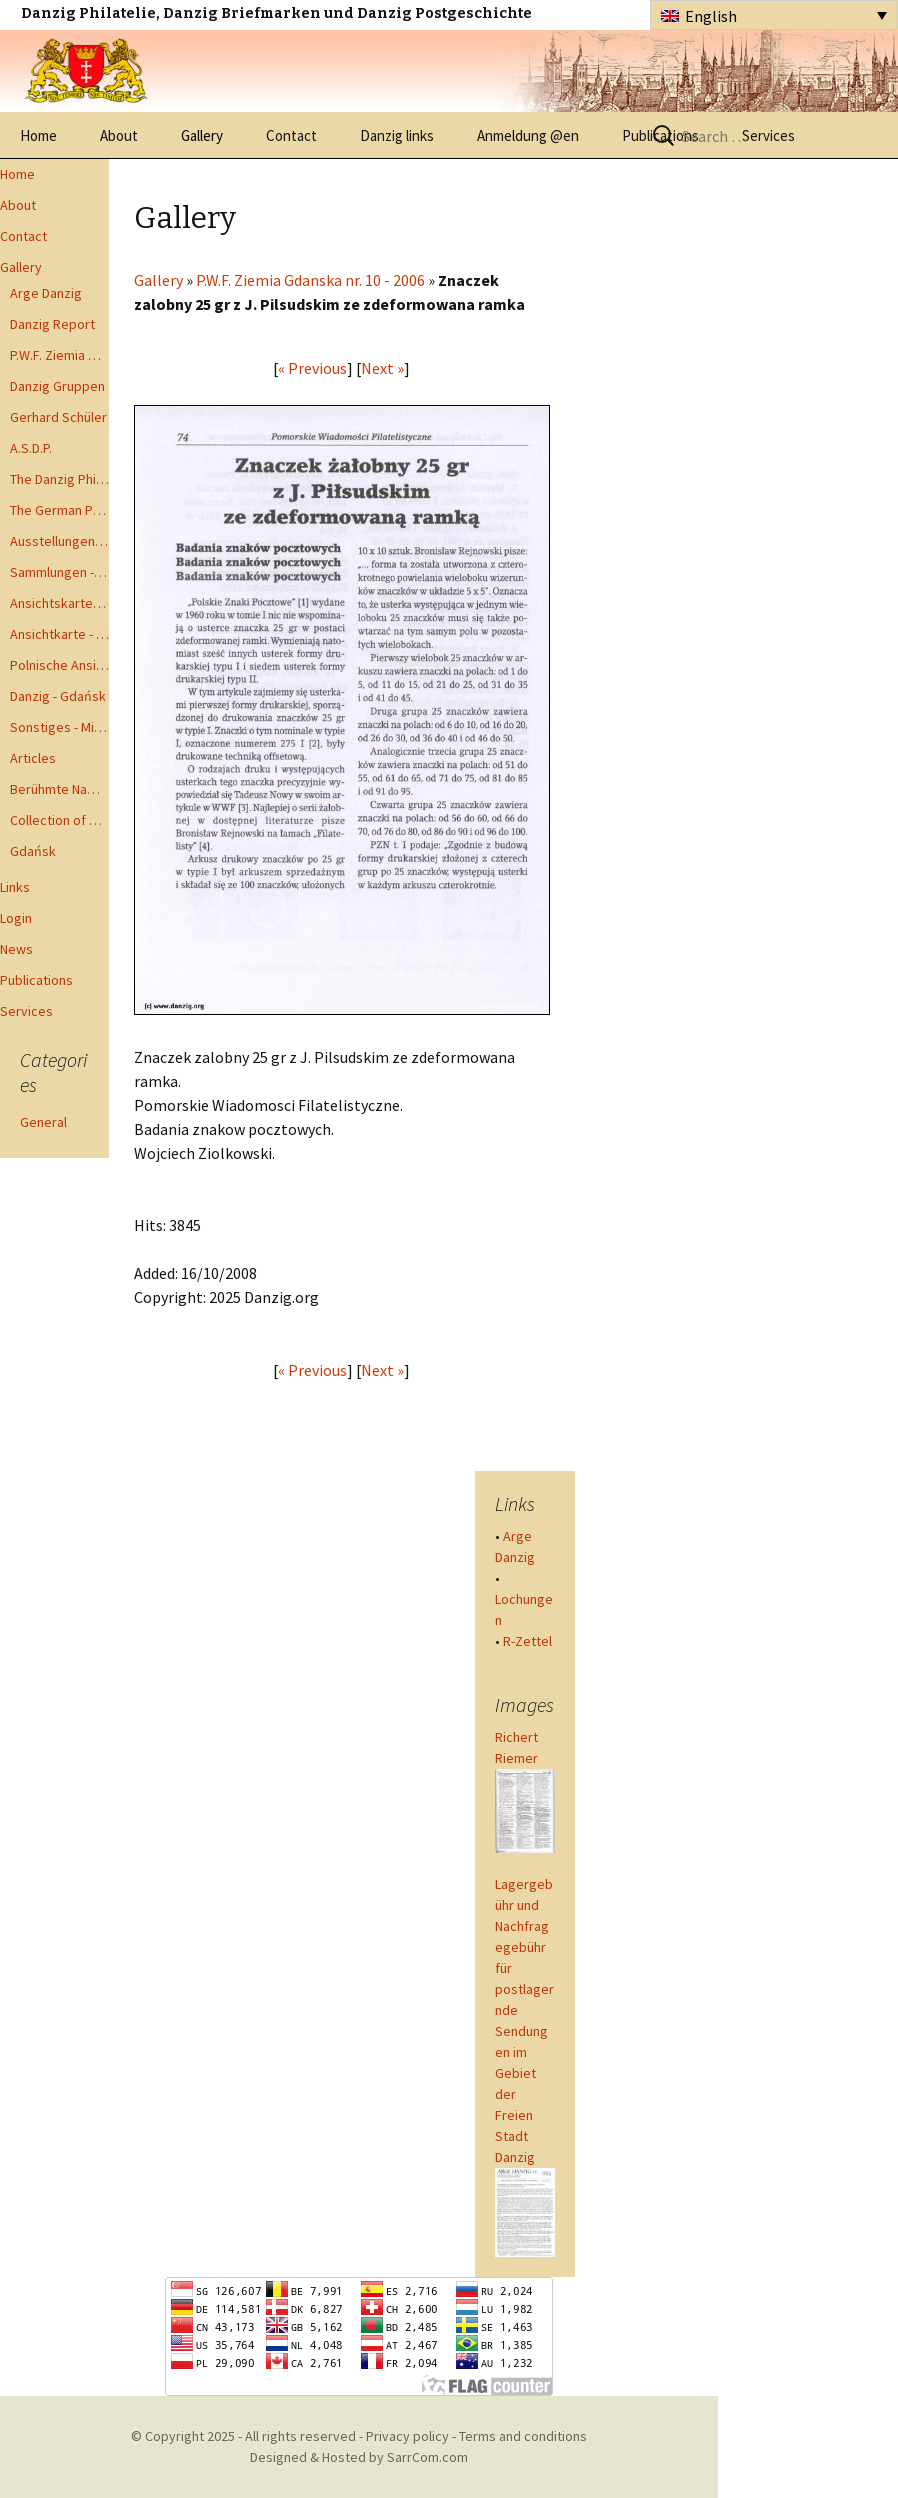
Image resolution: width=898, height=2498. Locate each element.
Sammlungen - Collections (59, 572)
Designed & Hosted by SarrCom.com (359, 2457)
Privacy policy (407, 2436)
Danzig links (397, 135)
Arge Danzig (46, 293)
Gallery (202, 135)
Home (38, 135)
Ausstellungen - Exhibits (59, 541)
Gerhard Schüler (58, 417)
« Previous (312, 368)
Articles (33, 758)
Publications (36, 980)
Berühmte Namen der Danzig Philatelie (59, 789)
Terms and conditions (523, 2436)
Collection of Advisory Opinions (59, 820)
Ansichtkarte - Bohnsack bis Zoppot (59, 634)
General (43, 1122)
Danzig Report (52, 324)
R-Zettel (527, 1641)
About (119, 135)
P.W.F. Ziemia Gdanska (59, 355)
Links (15, 887)
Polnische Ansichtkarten (59, 665)
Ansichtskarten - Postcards (59, 603)
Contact (291, 135)
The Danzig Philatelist (59, 479)
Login (16, 918)
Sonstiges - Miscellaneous (59, 727)
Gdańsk (33, 851)
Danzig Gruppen (57, 386)
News (16, 949)
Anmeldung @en (528, 135)
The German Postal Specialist (59, 510)
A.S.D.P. (31, 448)
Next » (382, 368)
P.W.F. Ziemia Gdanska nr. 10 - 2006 (310, 280)
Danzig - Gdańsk (58, 696)
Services (26, 1011)
